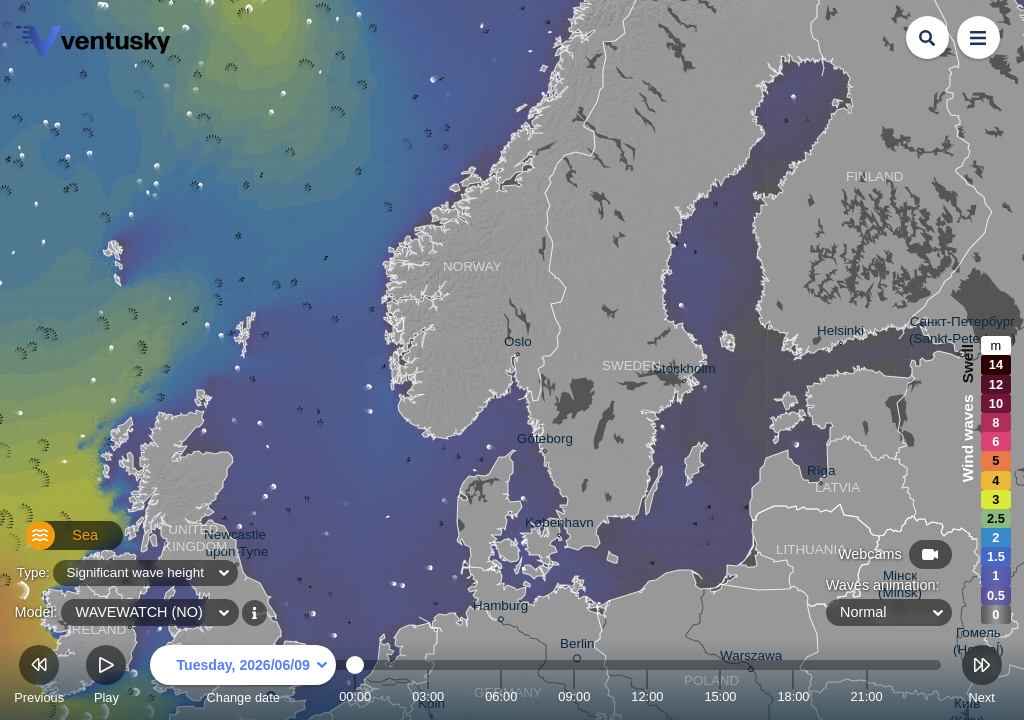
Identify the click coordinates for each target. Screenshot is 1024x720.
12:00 (647, 696)
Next (982, 677)
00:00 (355, 696)
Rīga (821, 473)
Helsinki (840, 333)
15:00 (720, 696)
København (559, 525)
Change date (243, 677)
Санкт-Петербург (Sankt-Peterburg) (962, 333)
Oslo (518, 344)
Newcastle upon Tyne (237, 545)
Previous (39, 677)
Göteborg (545, 441)
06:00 (501, 696)
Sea (50, 542)
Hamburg (500, 608)
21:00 (866, 696)
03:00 (428, 696)
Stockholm (684, 371)
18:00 (793, 696)
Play (106, 677)
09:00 (574, 696)
